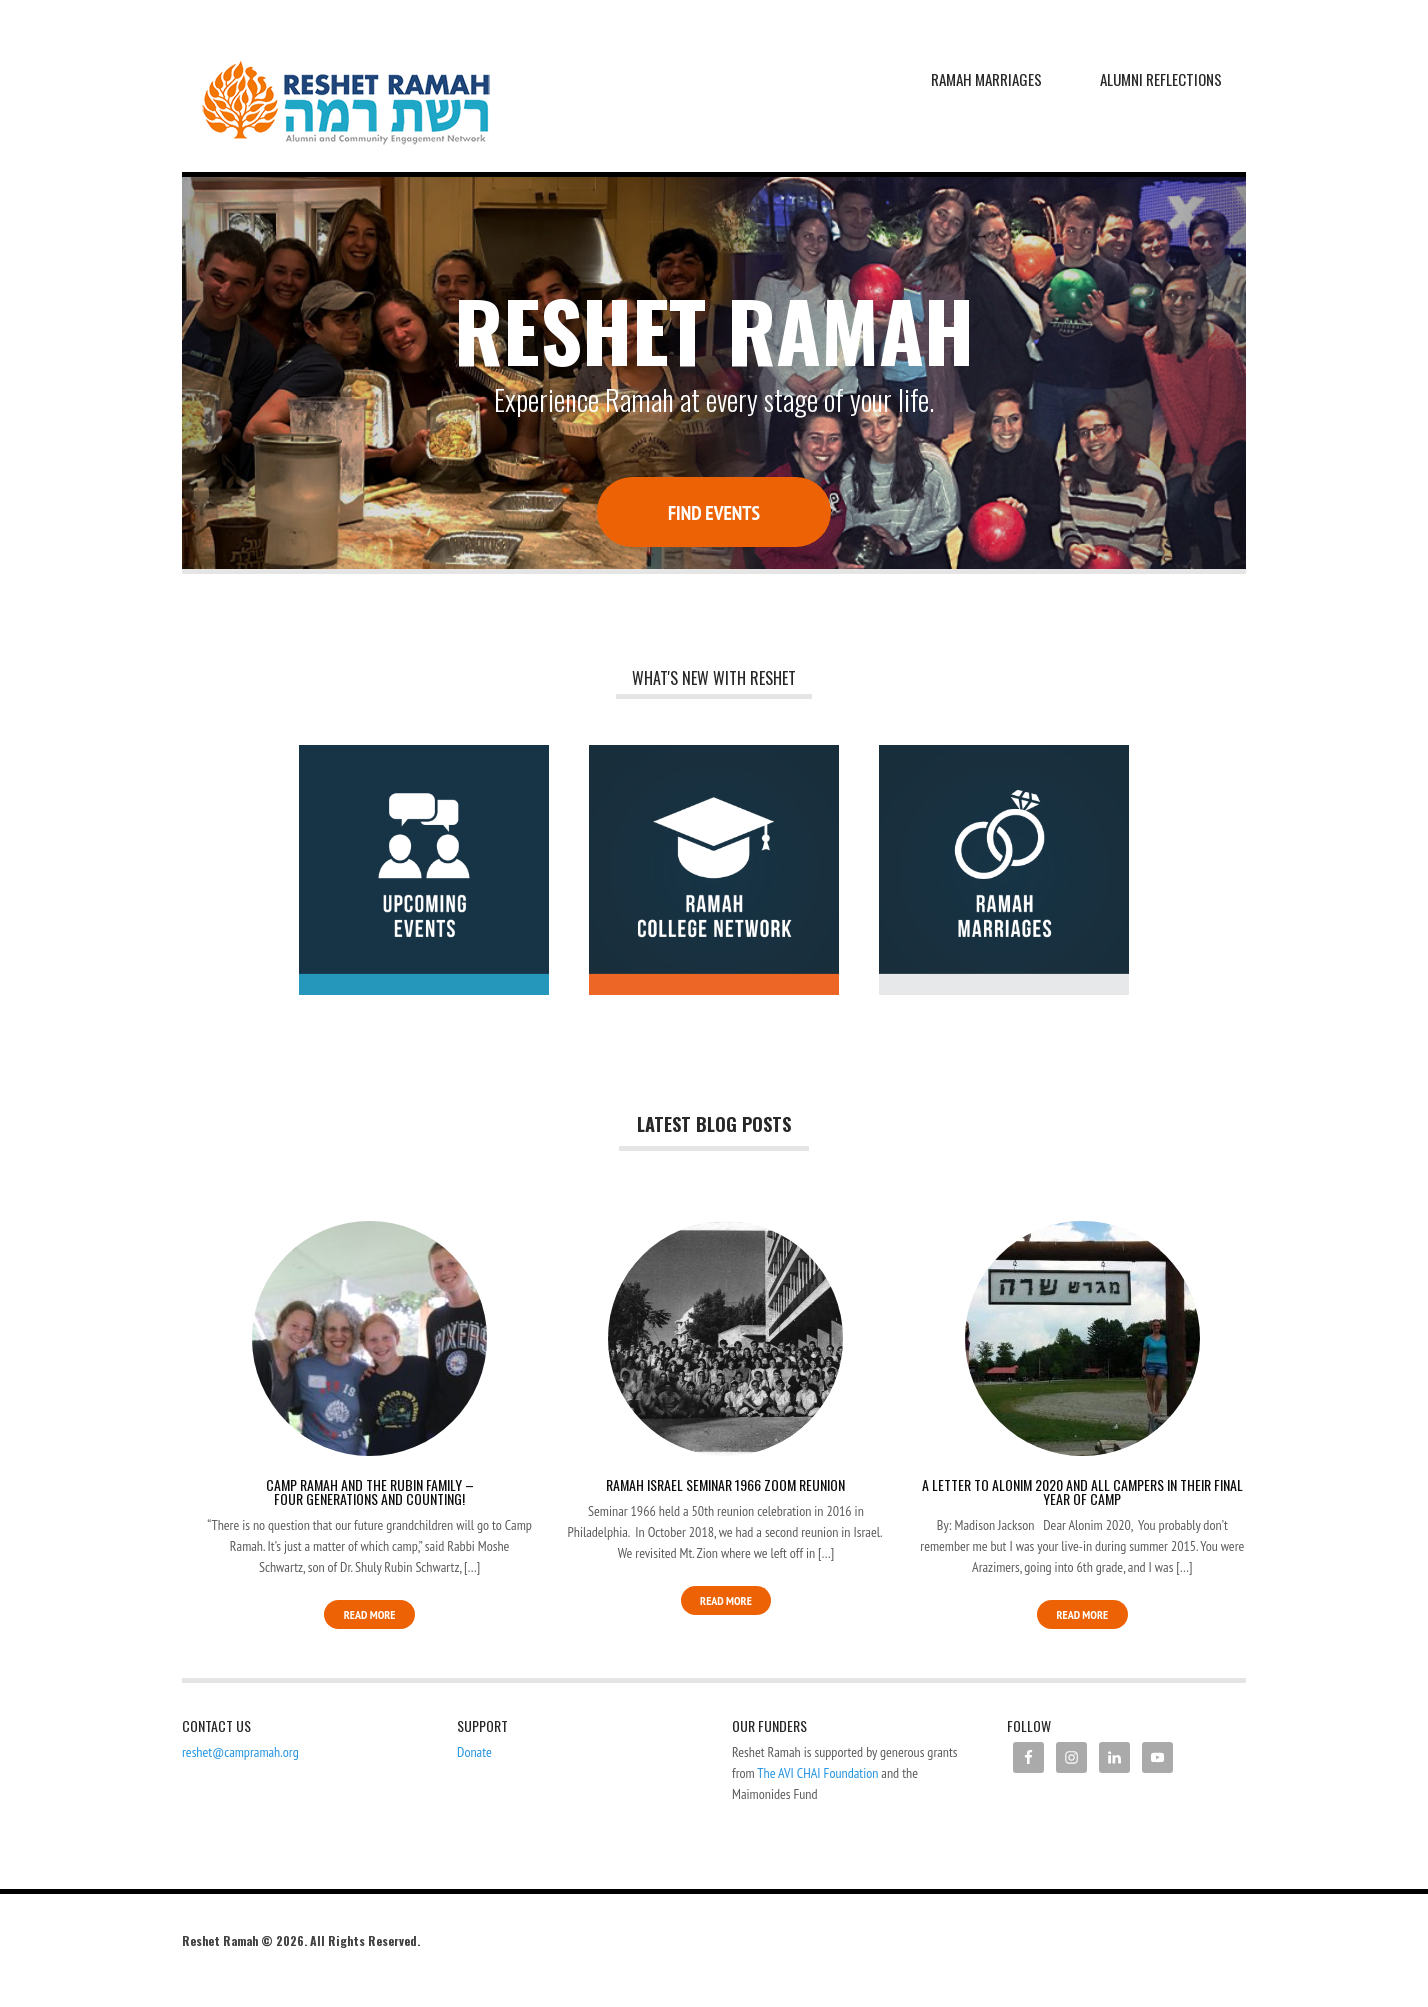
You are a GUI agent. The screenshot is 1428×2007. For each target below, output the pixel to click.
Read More (370, 1614)
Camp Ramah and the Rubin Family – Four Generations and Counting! (370, 1491)
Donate (474, 1752)
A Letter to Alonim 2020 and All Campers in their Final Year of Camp (1082, 1491)
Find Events (714, 512)
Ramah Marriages (986, 79)
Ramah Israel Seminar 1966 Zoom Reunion (725, 1484)
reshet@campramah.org (240, 1752)
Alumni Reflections (1161, 79)
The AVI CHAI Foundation (817, 1773)
